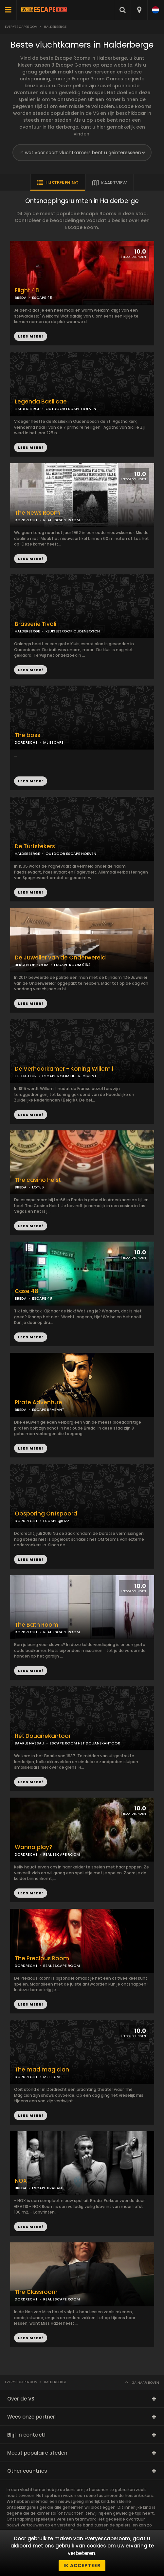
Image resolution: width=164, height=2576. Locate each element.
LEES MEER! (30, 447)
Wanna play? (33, 1847)
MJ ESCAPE (53, 742)
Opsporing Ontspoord (46, 1513)
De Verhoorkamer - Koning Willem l (64, 1068)
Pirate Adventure (38, 1402)
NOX (21, 2180)
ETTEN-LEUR (26, 1076)
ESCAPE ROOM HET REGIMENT (69, 1076)
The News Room (37, 512)
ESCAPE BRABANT (48, 1409)
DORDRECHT (26, 520)
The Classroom (36, 2292)
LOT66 (38, 1187)
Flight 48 (27, 290)
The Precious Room (42, 1958)
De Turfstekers (35, 846)
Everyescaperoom (21, 26)
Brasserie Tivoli (35, 624)
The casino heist (38, 1180)
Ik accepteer (82, 2565)
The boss (27, 735)
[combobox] (139, 10)
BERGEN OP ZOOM (31, 964)
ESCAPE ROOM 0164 (72, 964)
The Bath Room (36, 1624)
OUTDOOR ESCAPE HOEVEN (71, 408)
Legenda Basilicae (41, 401)
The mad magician (42, 2069)
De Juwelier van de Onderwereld (60, 957)
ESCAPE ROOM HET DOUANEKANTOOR (85, 1743)
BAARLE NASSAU (29, 1743)
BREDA (21, 297)
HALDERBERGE (27, 408)
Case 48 (26, 1291)
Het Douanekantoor (43, 1736)
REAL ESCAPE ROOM (61, 520)
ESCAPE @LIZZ (56, 1520)
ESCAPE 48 (42, 297)
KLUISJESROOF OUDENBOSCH (73, 631)
